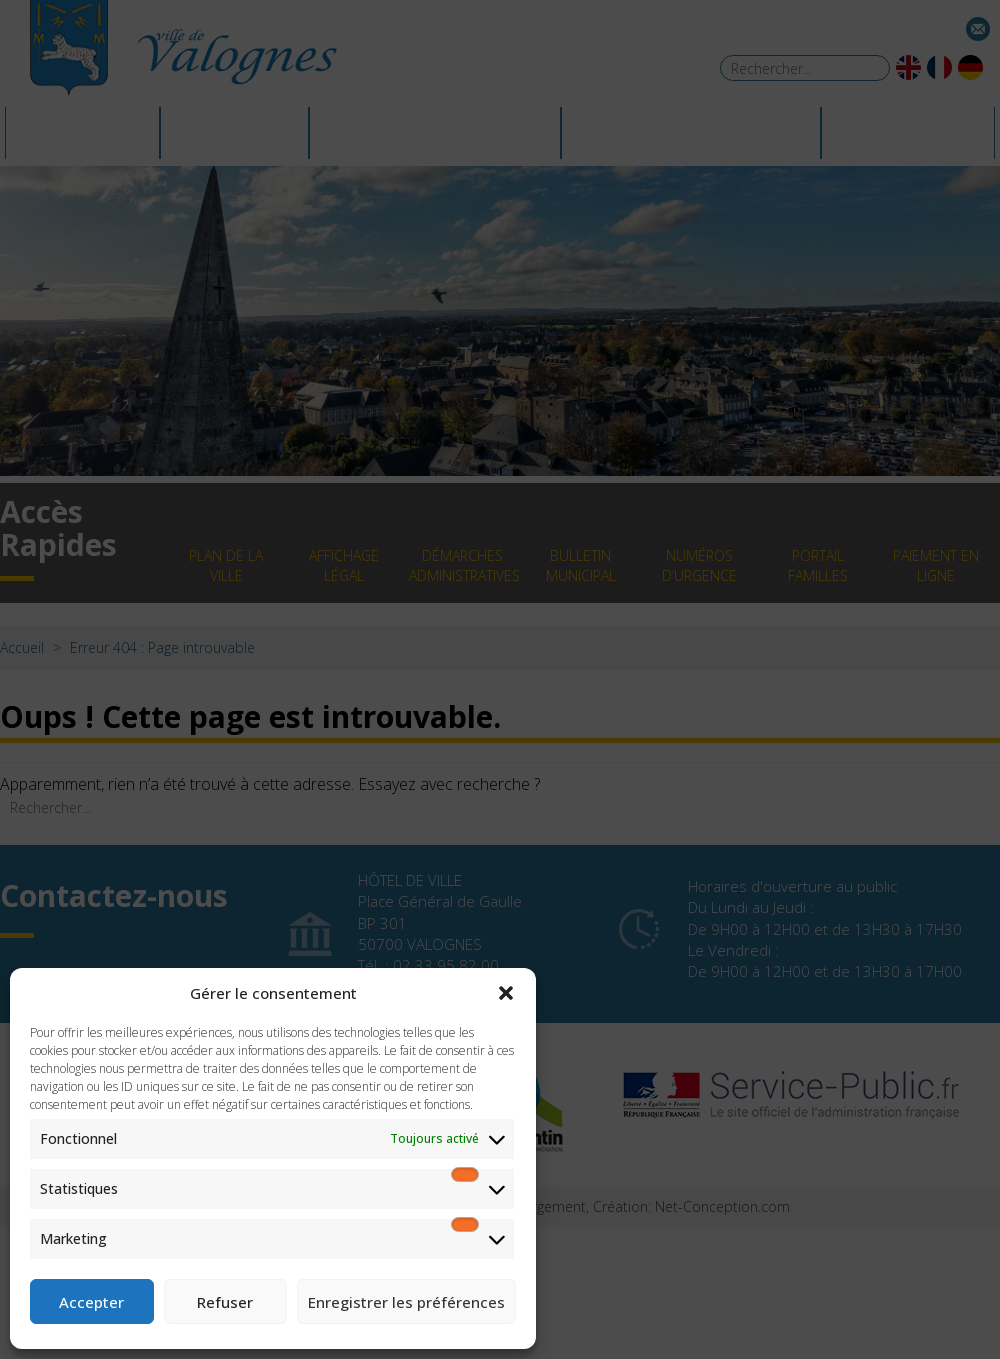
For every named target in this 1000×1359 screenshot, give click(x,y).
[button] (506, 993)
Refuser (225, 1302)
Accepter (91, 1302)
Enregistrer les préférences (406, 1302)
